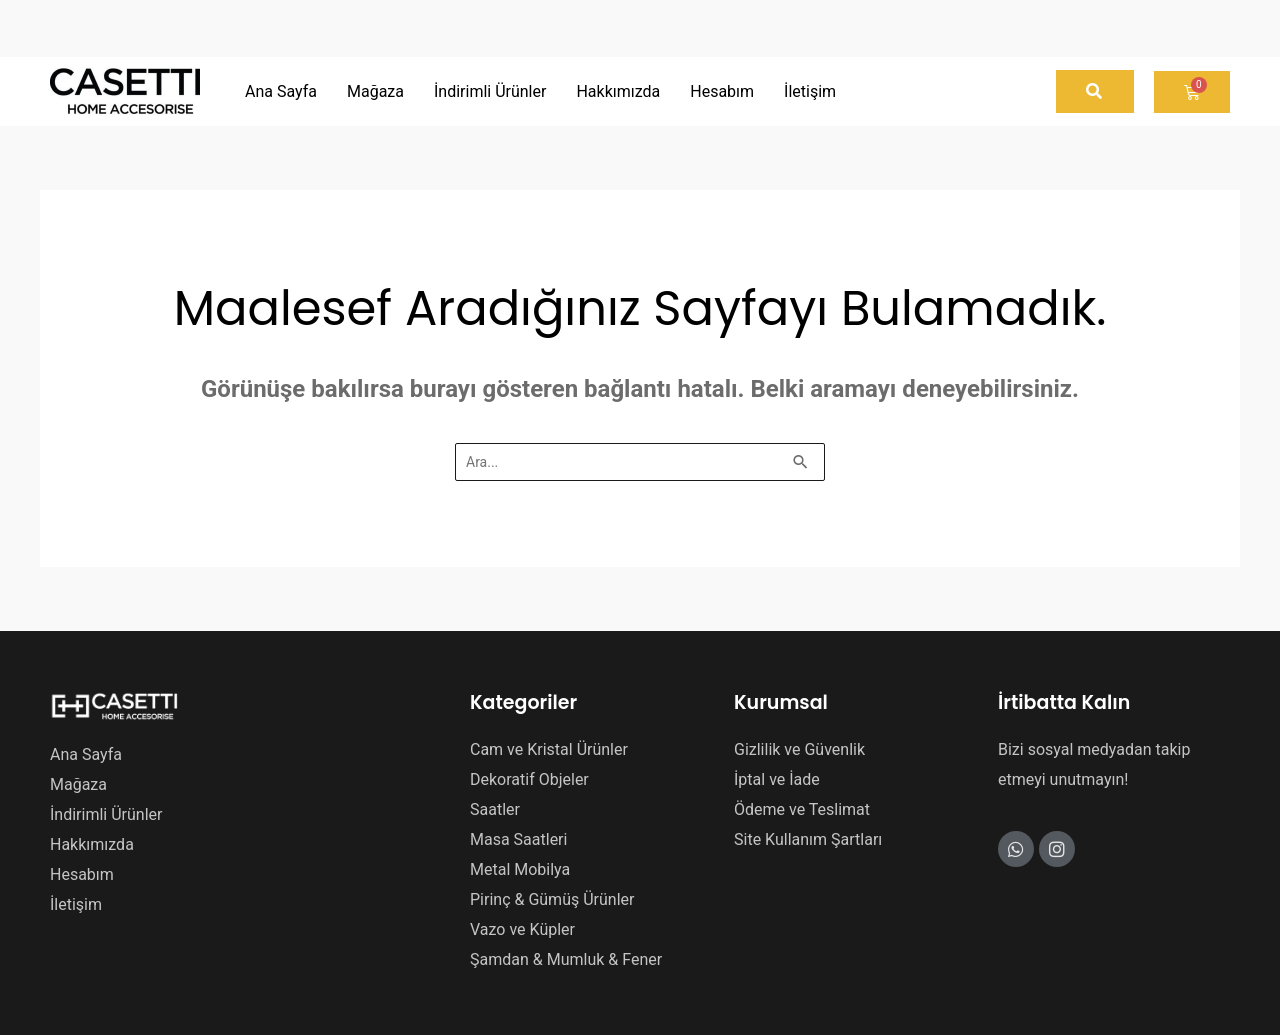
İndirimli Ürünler (106, 814)
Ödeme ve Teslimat (802, 809)
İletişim (76, 904)
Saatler (495, 809)
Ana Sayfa (86, 754)
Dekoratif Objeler (529, 779)
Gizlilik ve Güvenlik (799, 749)
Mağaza (78, 784)
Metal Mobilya (520, 869)
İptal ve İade (777, 779)
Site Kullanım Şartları (808, 839)
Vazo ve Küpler (522, 929)
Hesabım (82, 874)
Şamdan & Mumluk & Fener (566, 959)
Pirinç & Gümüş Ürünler (552, 899)
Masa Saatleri (518, 839)
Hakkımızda (92, 844)
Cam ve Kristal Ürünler (549, 749)
